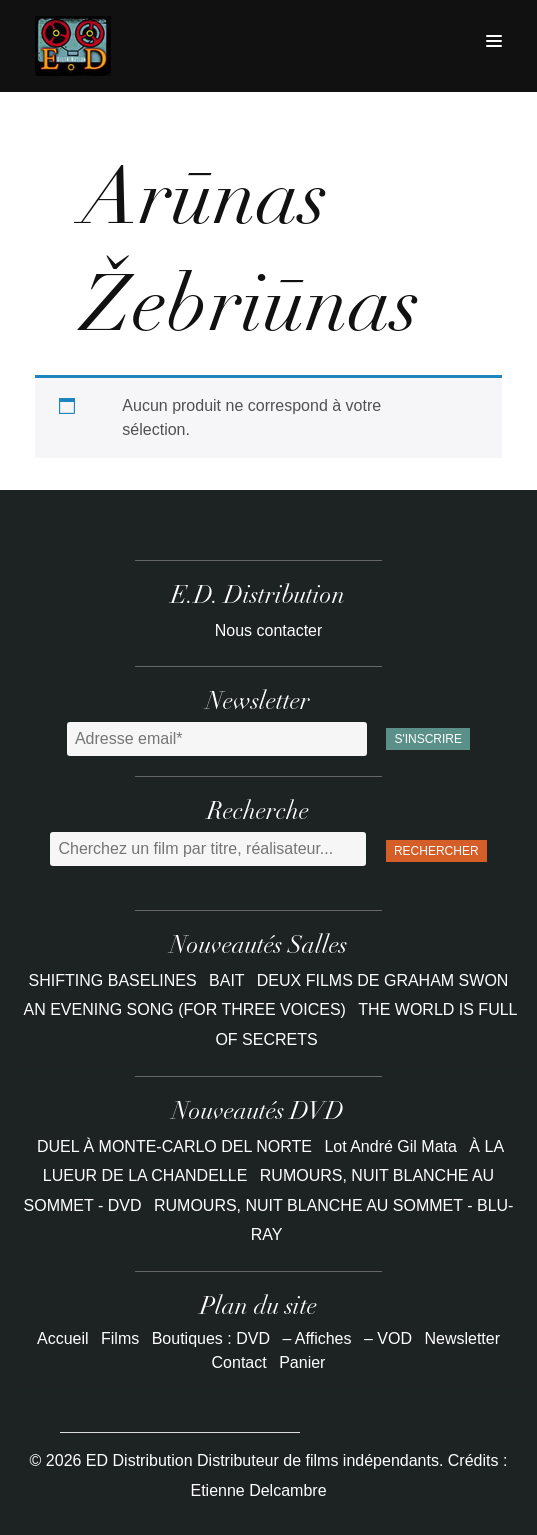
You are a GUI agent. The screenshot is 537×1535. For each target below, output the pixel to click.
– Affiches (316, 1338)
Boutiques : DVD (211, 1338)
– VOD (388, 1338)
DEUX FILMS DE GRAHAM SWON (383, 980)
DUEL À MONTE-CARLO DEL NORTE (174, 1146)
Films (120, 1338)
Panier (302, 1362)
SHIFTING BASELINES (115, 980)
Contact (239, 1362)
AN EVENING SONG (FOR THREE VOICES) (186, 1009)
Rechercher (436, 851)
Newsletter (462, 1338)
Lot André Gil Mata (390, 1146)
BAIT (229, 980)
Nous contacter (269, 630)
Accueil (63, 1338)
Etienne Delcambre (258, 1490)
